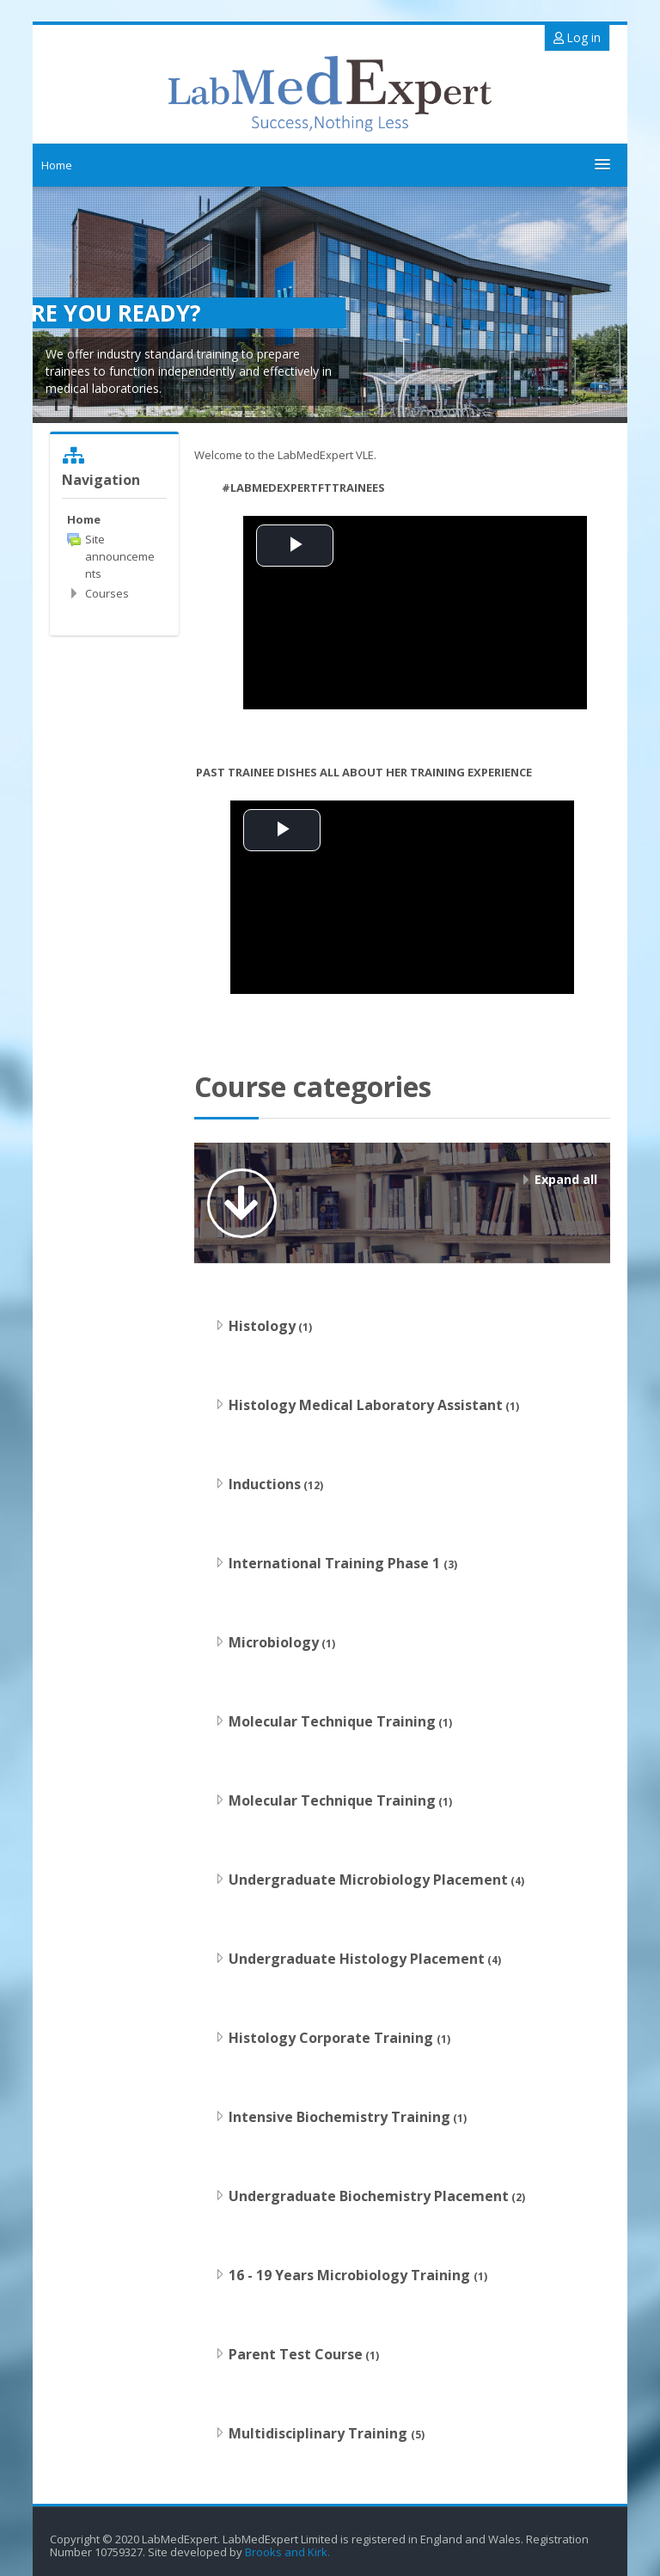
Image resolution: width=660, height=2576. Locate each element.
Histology (262, 1325)
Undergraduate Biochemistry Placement (369, 2196)
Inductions (265, 1484)
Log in (577, 37)
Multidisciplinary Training (320, 2433)
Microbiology (274, 1642)
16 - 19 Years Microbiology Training (351, 2275)
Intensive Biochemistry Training (339, 2116)
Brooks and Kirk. (289, 2552)
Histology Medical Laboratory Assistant (366, 1404)
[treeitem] (114, 519)
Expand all (566, 1179)
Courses (107, 593)
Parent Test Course (296, 2354)
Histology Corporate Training (333, 2037)
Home (56, 165)
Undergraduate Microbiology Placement (368, 1879)
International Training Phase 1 (336, 1563)
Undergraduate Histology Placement (357, 1958)
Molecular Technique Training (332, 1721)
